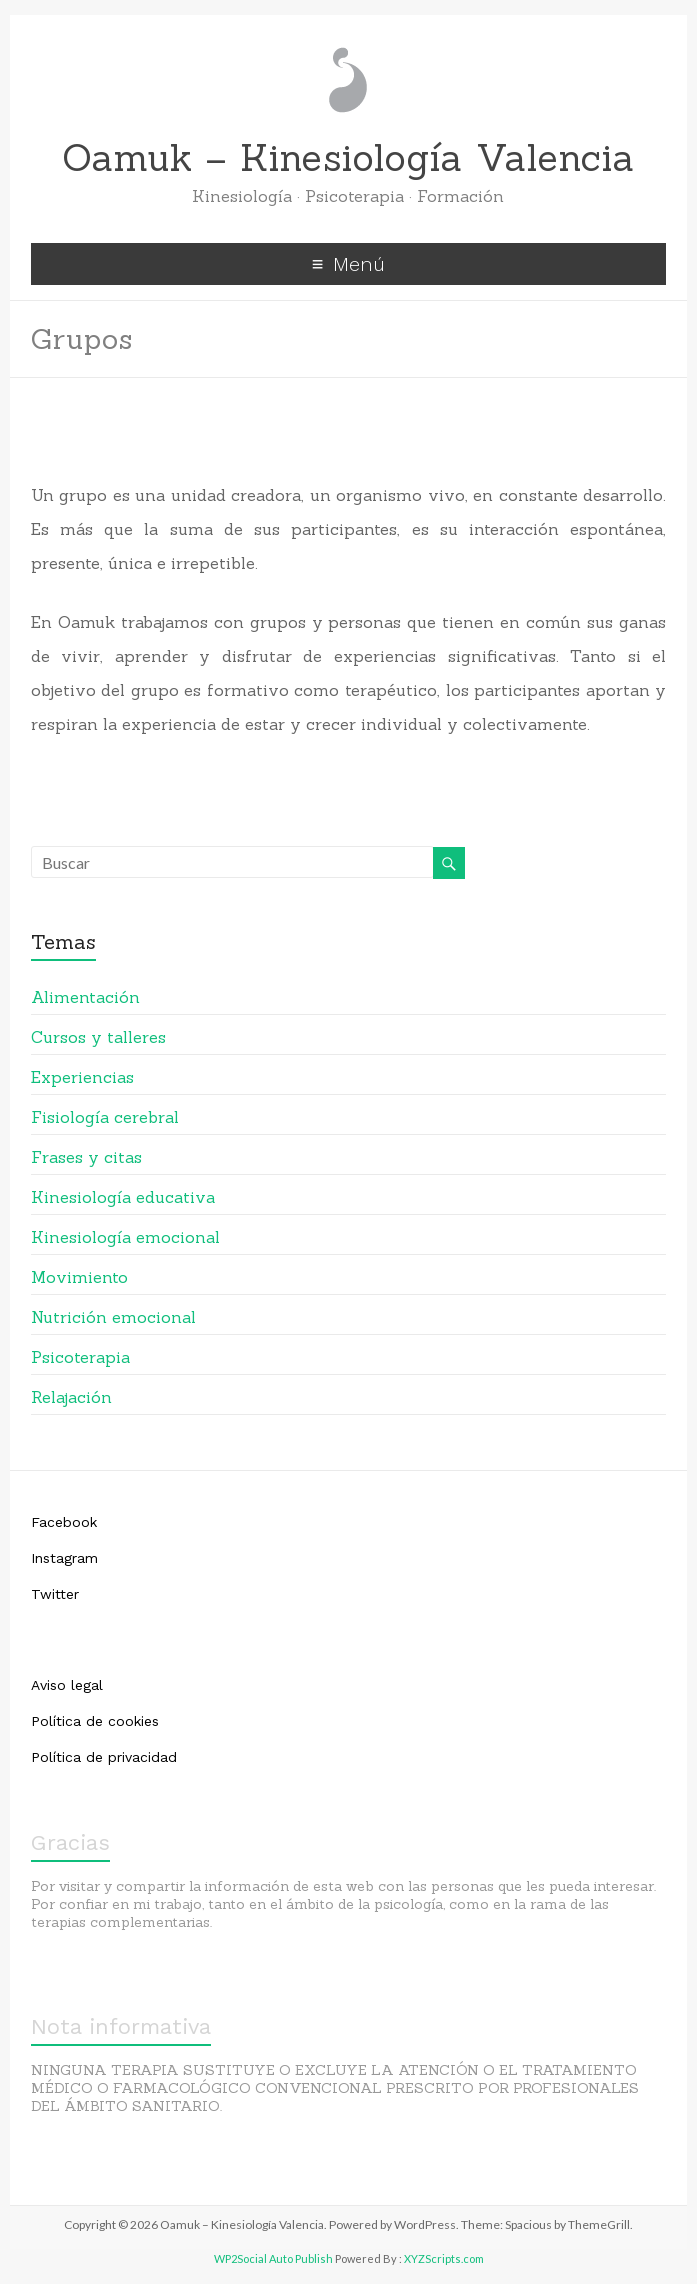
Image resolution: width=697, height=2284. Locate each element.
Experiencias (82, 1077)
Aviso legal (67, 1685)
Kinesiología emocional (125, 1237)
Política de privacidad (104, 1757)
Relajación (71, 1397)
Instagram (64, 1558)
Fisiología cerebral (105, 1117)
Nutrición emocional (113, 1317)
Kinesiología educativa (123, 1197)
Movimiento (79, 1277)
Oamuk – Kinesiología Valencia (348, 157)
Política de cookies (95, 1721)
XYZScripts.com (444, 2258)
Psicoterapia (80, 1357)
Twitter (55, 1594)
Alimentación (85, 997)
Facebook (64, 1522)
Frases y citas (86, 1157)
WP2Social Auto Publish (273, 2258)
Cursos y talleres (98, 1037)
